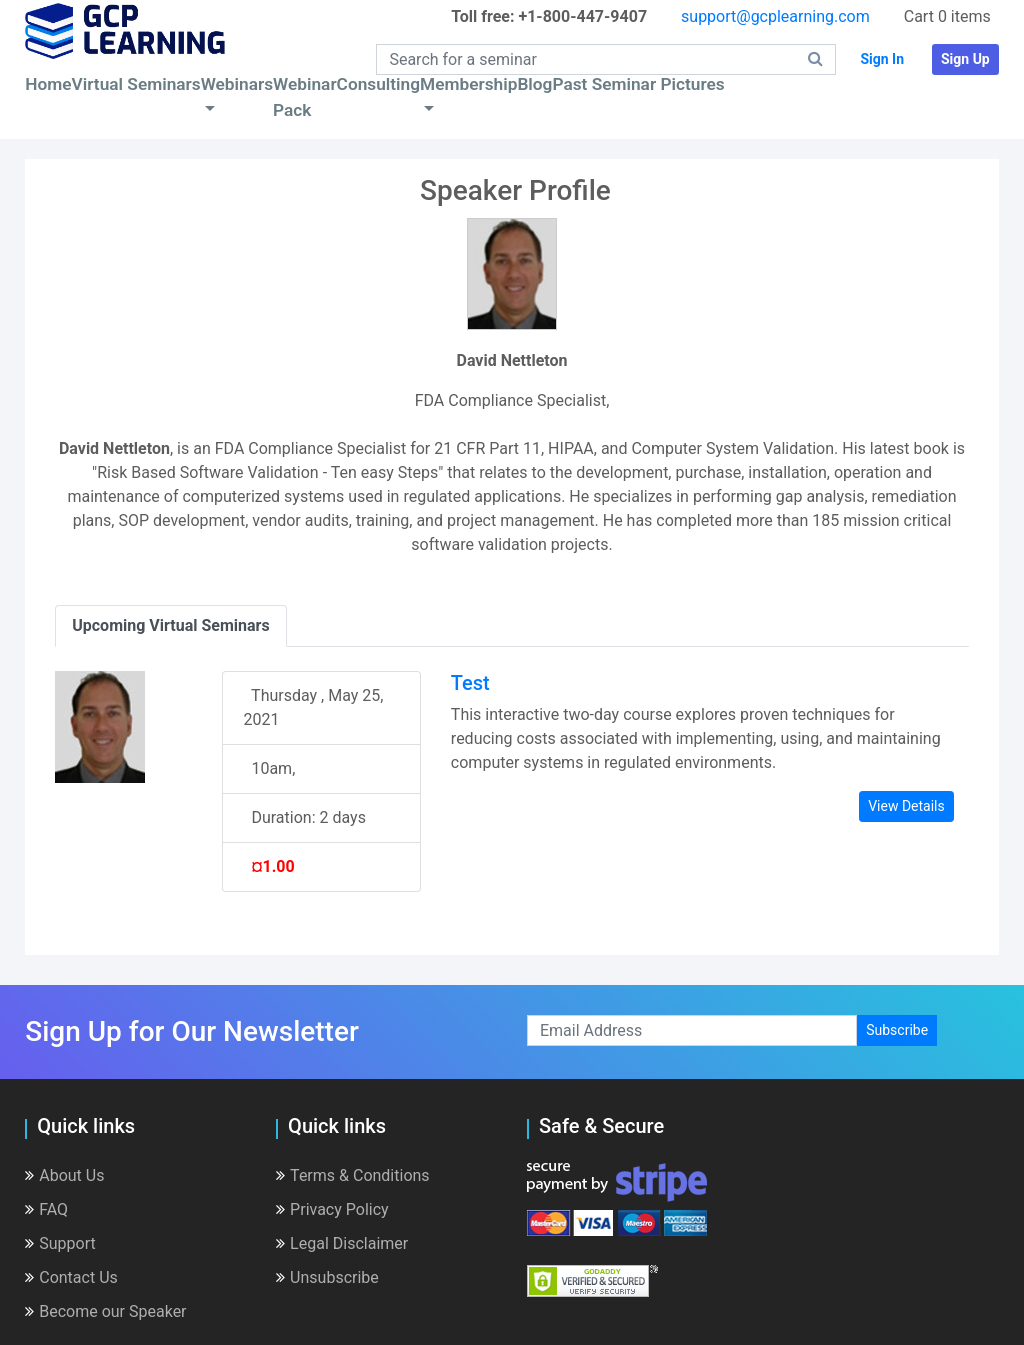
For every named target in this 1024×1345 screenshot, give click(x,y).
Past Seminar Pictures (638, 84)
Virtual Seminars (136, 84)
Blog (534, 84)
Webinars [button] (237, 84)
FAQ (46, 1209)
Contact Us (71, 1277)
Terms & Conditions (353, 1175)
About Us (64, 1175)
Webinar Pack (305, 97)
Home (48, 84)
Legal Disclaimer (342, 1243)
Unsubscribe (327, 1277)
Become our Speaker (105, 1311)
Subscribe (897, 1030)
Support (60, 1243)
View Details (906, 806)
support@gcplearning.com (775, 16)
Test (470, 683)
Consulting (378, 84)
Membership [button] (468, 84)
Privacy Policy (332, 1209)
